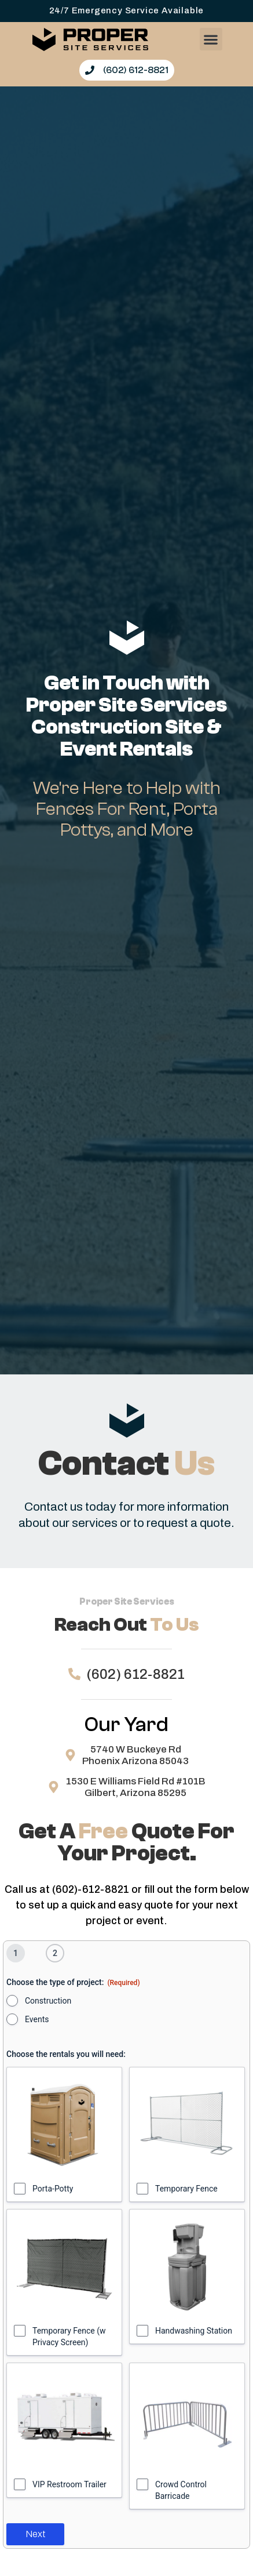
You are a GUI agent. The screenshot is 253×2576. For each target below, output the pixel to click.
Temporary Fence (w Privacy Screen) (69, 2336)
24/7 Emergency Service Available (126, 10)
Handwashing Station (193, 2330)
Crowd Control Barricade (181, 2490)
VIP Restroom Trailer (69, 2484)
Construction (48, 2000)
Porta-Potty (52, 2188)
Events (37, 2019)
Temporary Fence (186, 2188)
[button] (211, 39)
